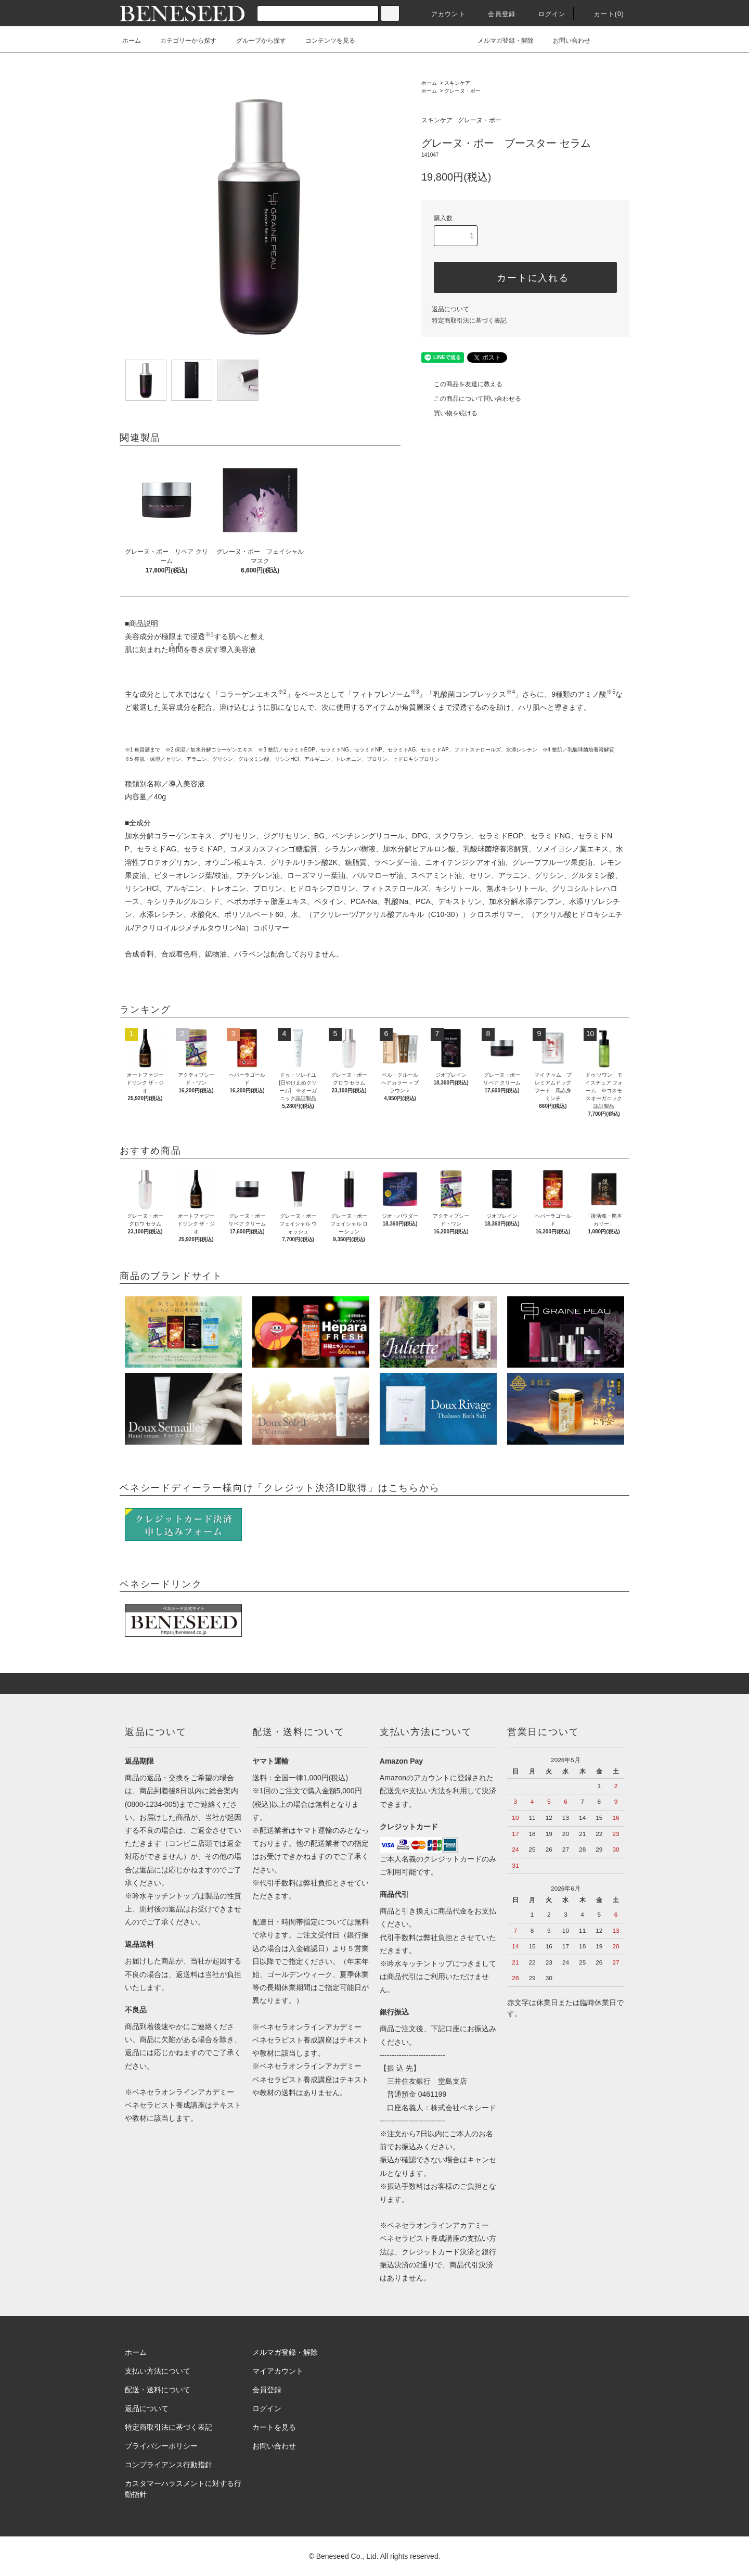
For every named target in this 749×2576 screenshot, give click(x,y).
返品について (450, 309)
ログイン (546, 14)
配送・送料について (157, 2390)
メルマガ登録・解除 (499, 40)
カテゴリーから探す (182, 40)
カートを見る (274, 2427)
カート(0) (603, 14)
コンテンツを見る (324, 40)
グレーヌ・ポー (462, 91)
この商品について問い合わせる (471, 398)
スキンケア (457, 83)
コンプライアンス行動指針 (168, 2464)
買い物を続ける (449, 413)
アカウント (442, 14)
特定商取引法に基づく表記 (469, 320)
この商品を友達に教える (461, 384)
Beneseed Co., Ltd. (348, 2556)
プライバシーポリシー (161, 2446)
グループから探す (255, 40)
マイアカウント (277, 2371)
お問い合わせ (565, 40)
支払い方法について (157, 2371)
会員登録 (495, 14)
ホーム (131, 40)
